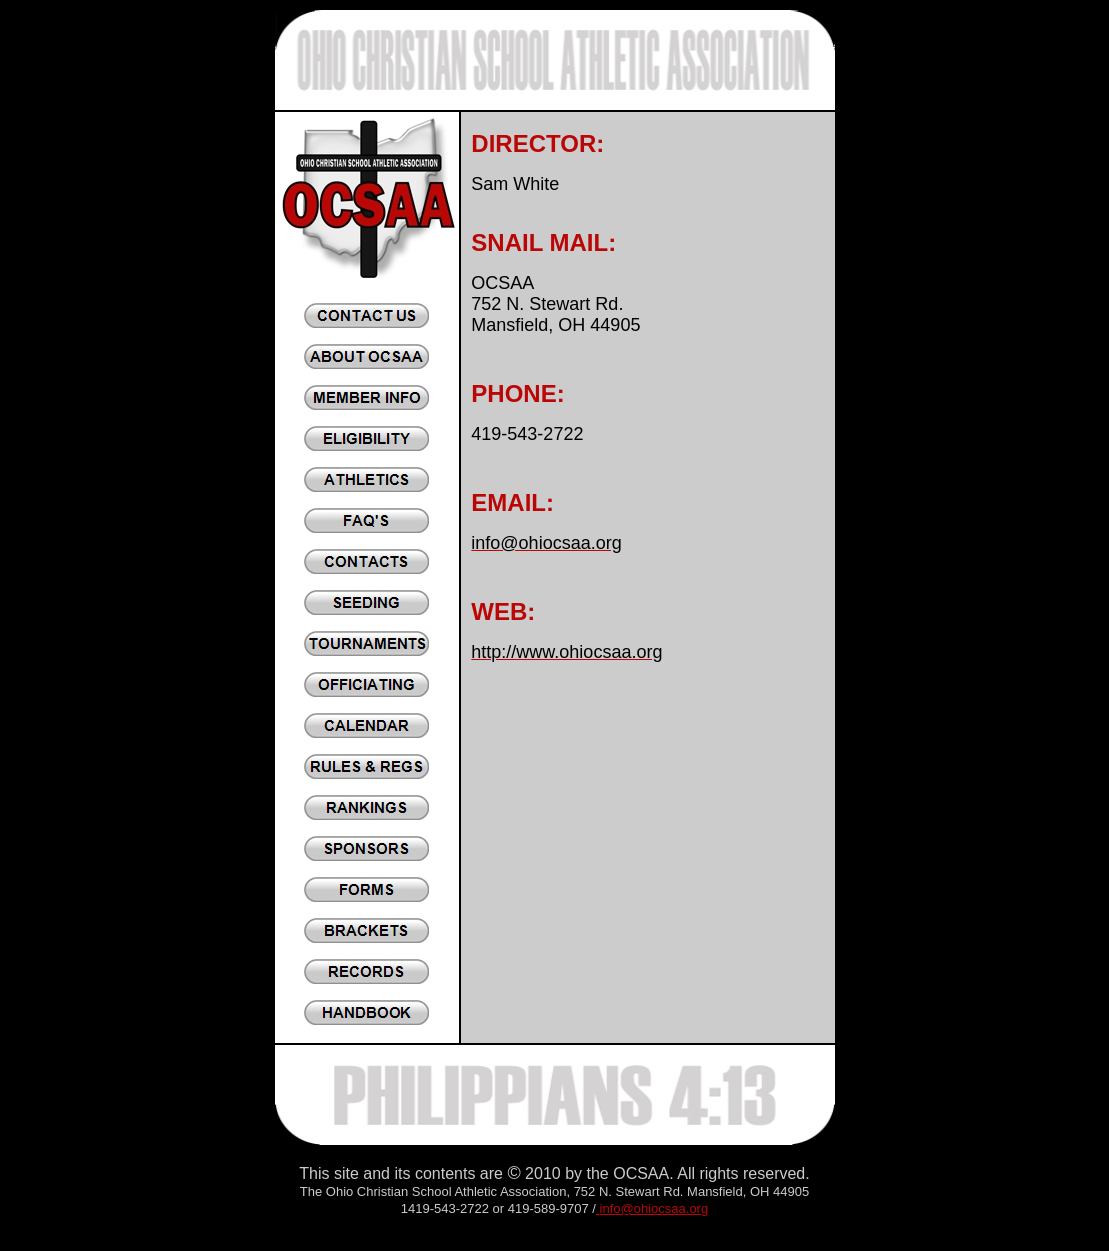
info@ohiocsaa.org (654, 1208)
